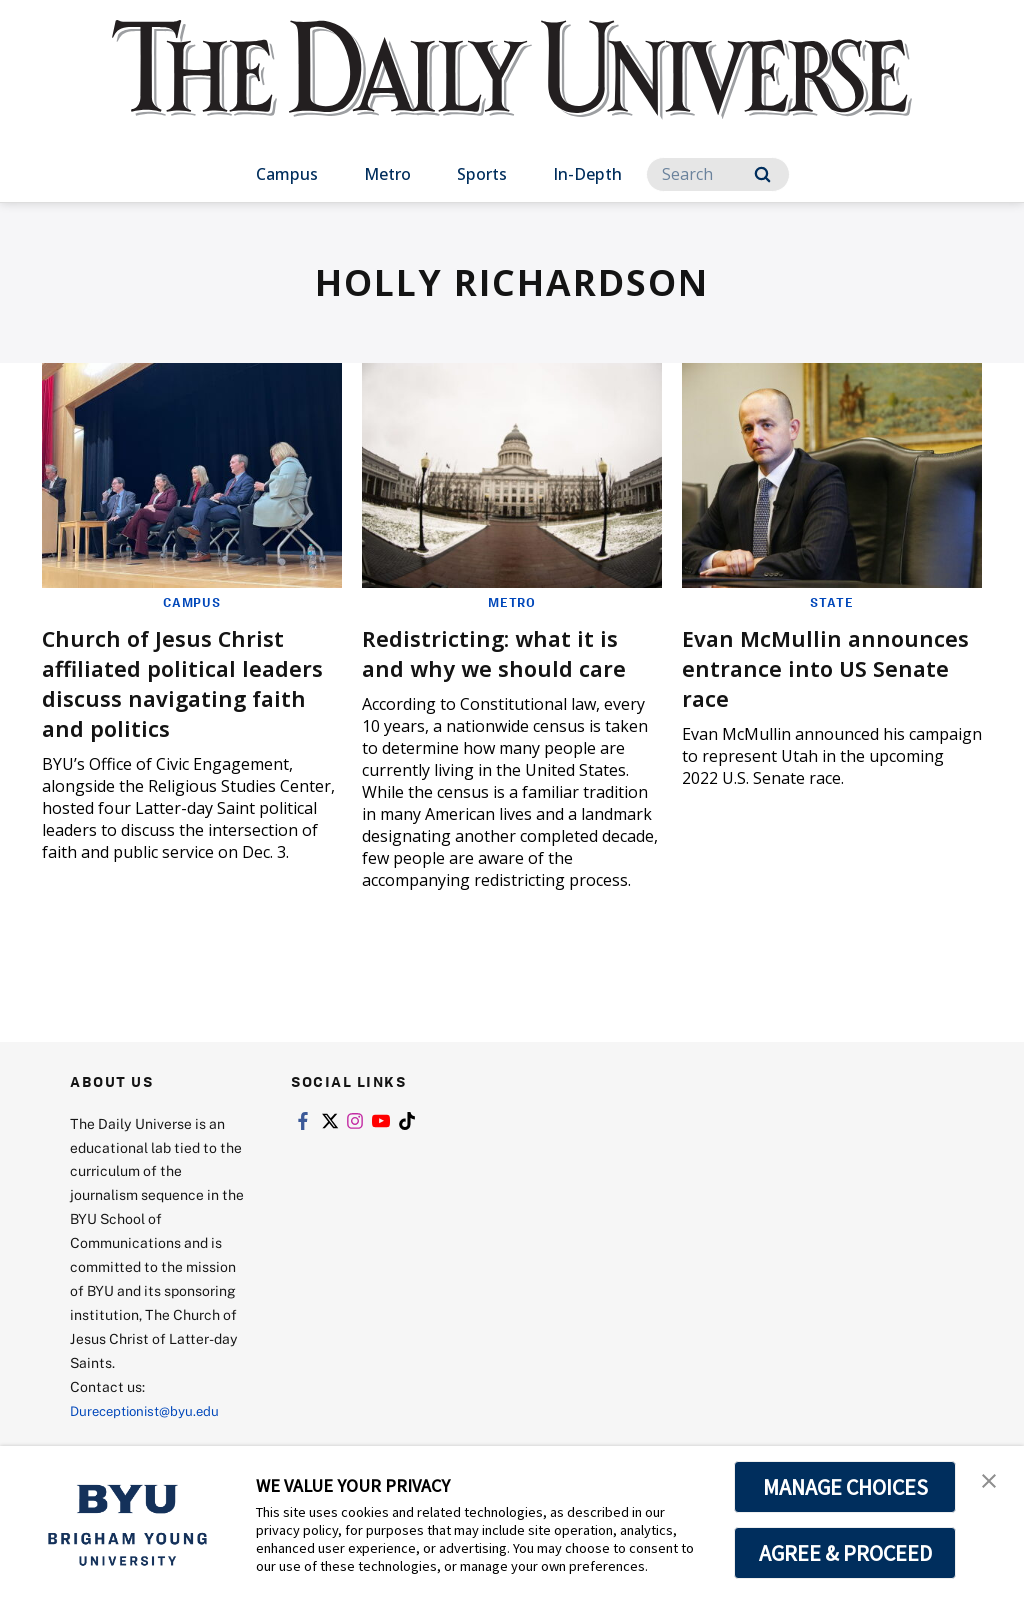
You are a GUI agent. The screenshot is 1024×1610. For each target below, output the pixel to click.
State (832, 602)
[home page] (512, 89)
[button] (991, 1482)
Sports (482, 174)
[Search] (718, 174)
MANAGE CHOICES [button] (845, 1487)
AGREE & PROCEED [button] (845, 1553)
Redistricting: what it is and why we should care (503, 651)
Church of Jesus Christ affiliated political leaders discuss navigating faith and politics (192, 681)
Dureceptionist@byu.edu (150, 1409)
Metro (387, 174)
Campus (287, 174)
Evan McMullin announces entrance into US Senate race (831, 666)
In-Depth (587, 174)
